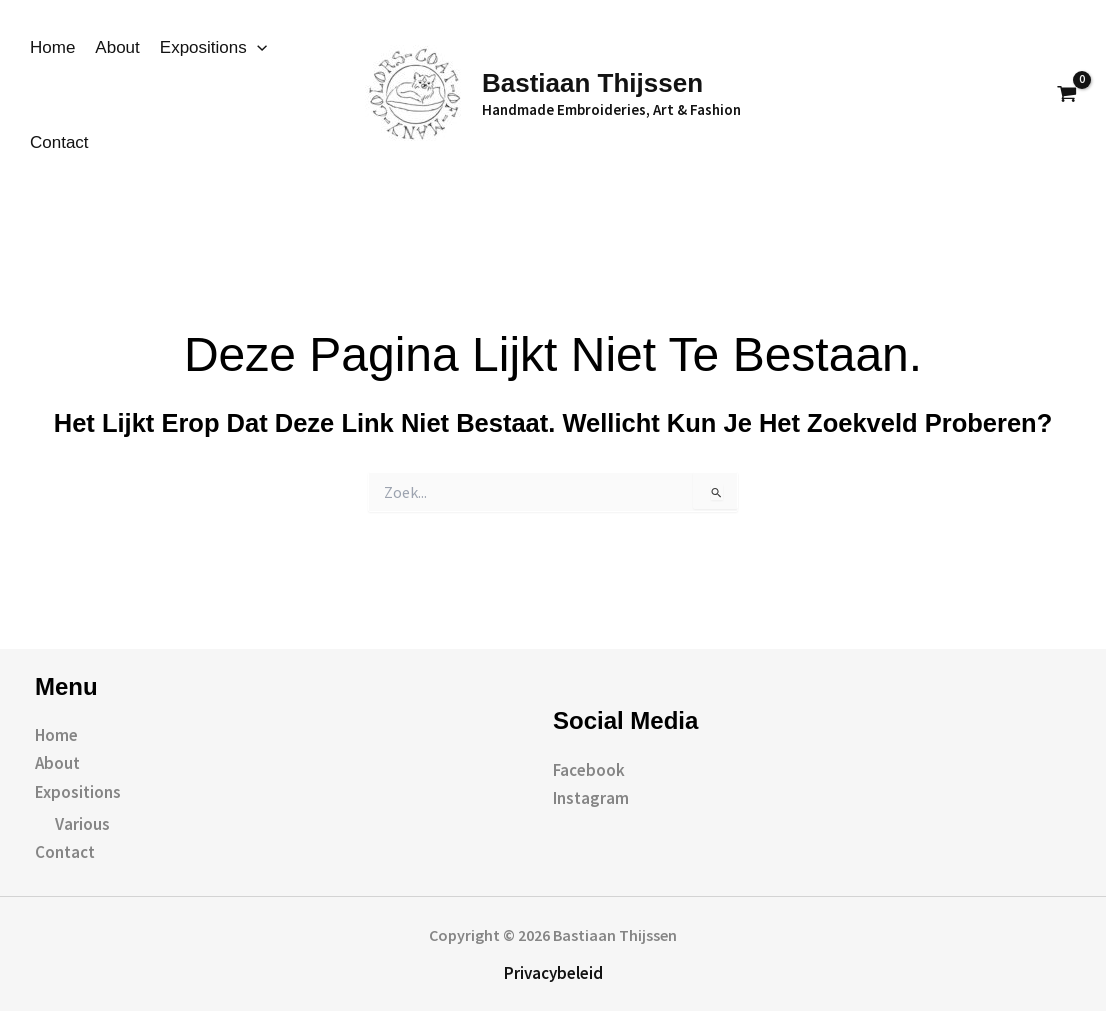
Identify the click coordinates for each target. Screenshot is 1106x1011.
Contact (59, 142)
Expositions (213, 47)
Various (82, 824)
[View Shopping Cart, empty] (1067, 95)
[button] (1019, 95)
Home (52, 47)
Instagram (591, 798)
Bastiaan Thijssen (592, 83)
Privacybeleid (553, 973)
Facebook (589, 770)
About (117, 47)
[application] (257, 47)
